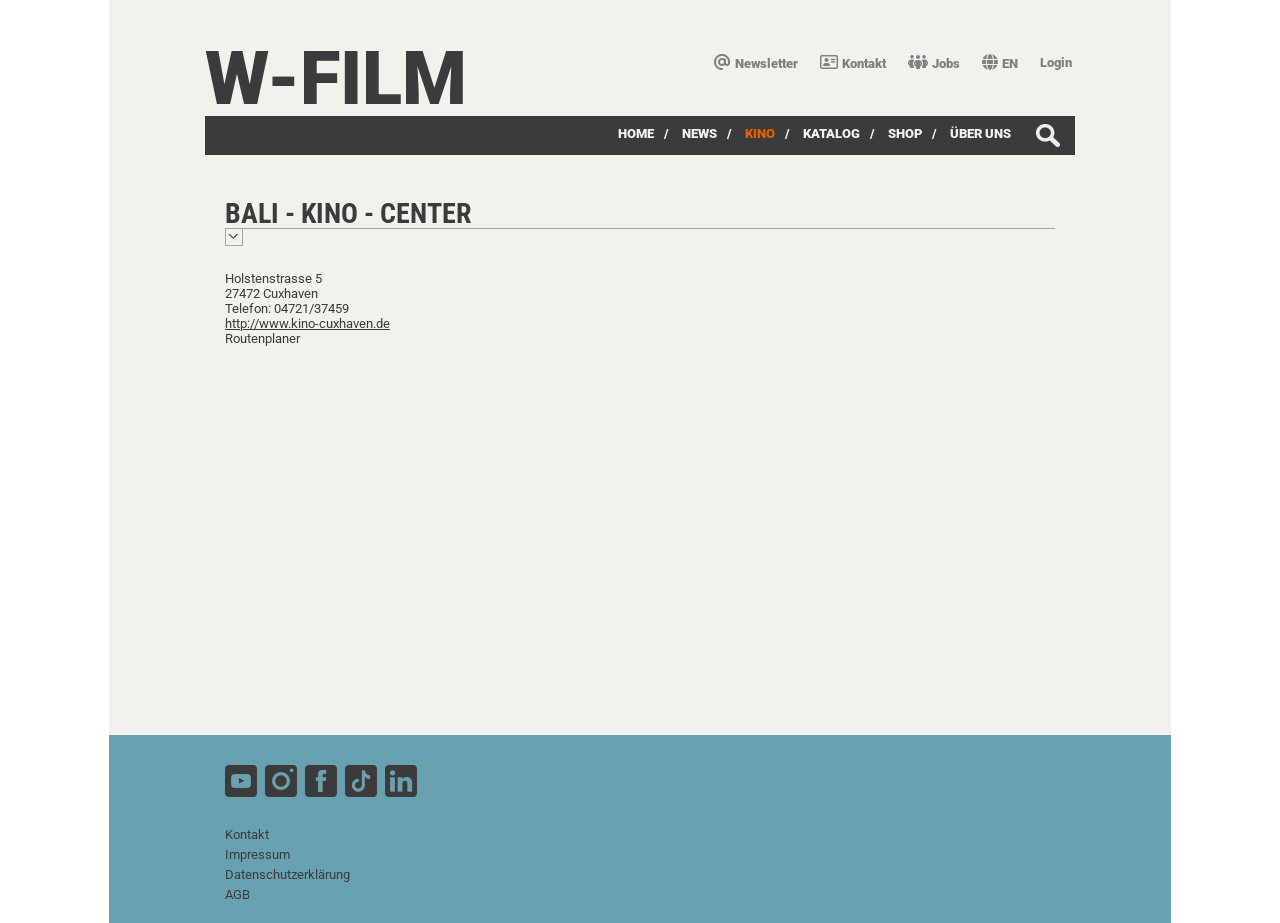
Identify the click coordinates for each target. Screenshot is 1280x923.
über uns (980, 133)
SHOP (905, 133)
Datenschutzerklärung (287, 874)
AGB (237, 894)
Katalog (831, 133)
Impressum (257, 854)
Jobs (934, 63)
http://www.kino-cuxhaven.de (307, 323)
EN (1000, 63)
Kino (760, 133)
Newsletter (756, 63)
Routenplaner (262, 338)
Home (636, 133)
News (699, 133)
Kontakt (853, 63)
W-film (336, 78)
